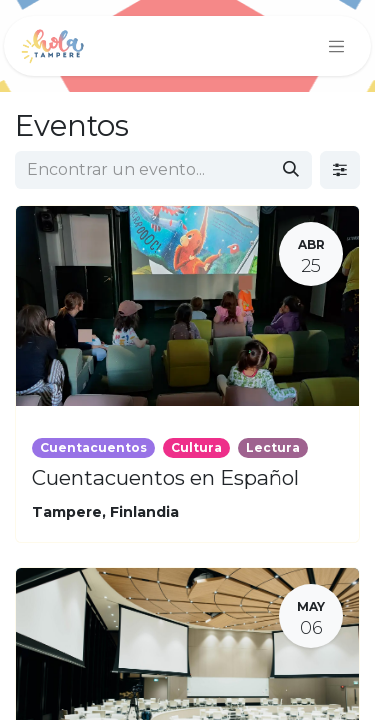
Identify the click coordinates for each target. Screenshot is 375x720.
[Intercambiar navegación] (337, 46)
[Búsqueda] (291, 170)
